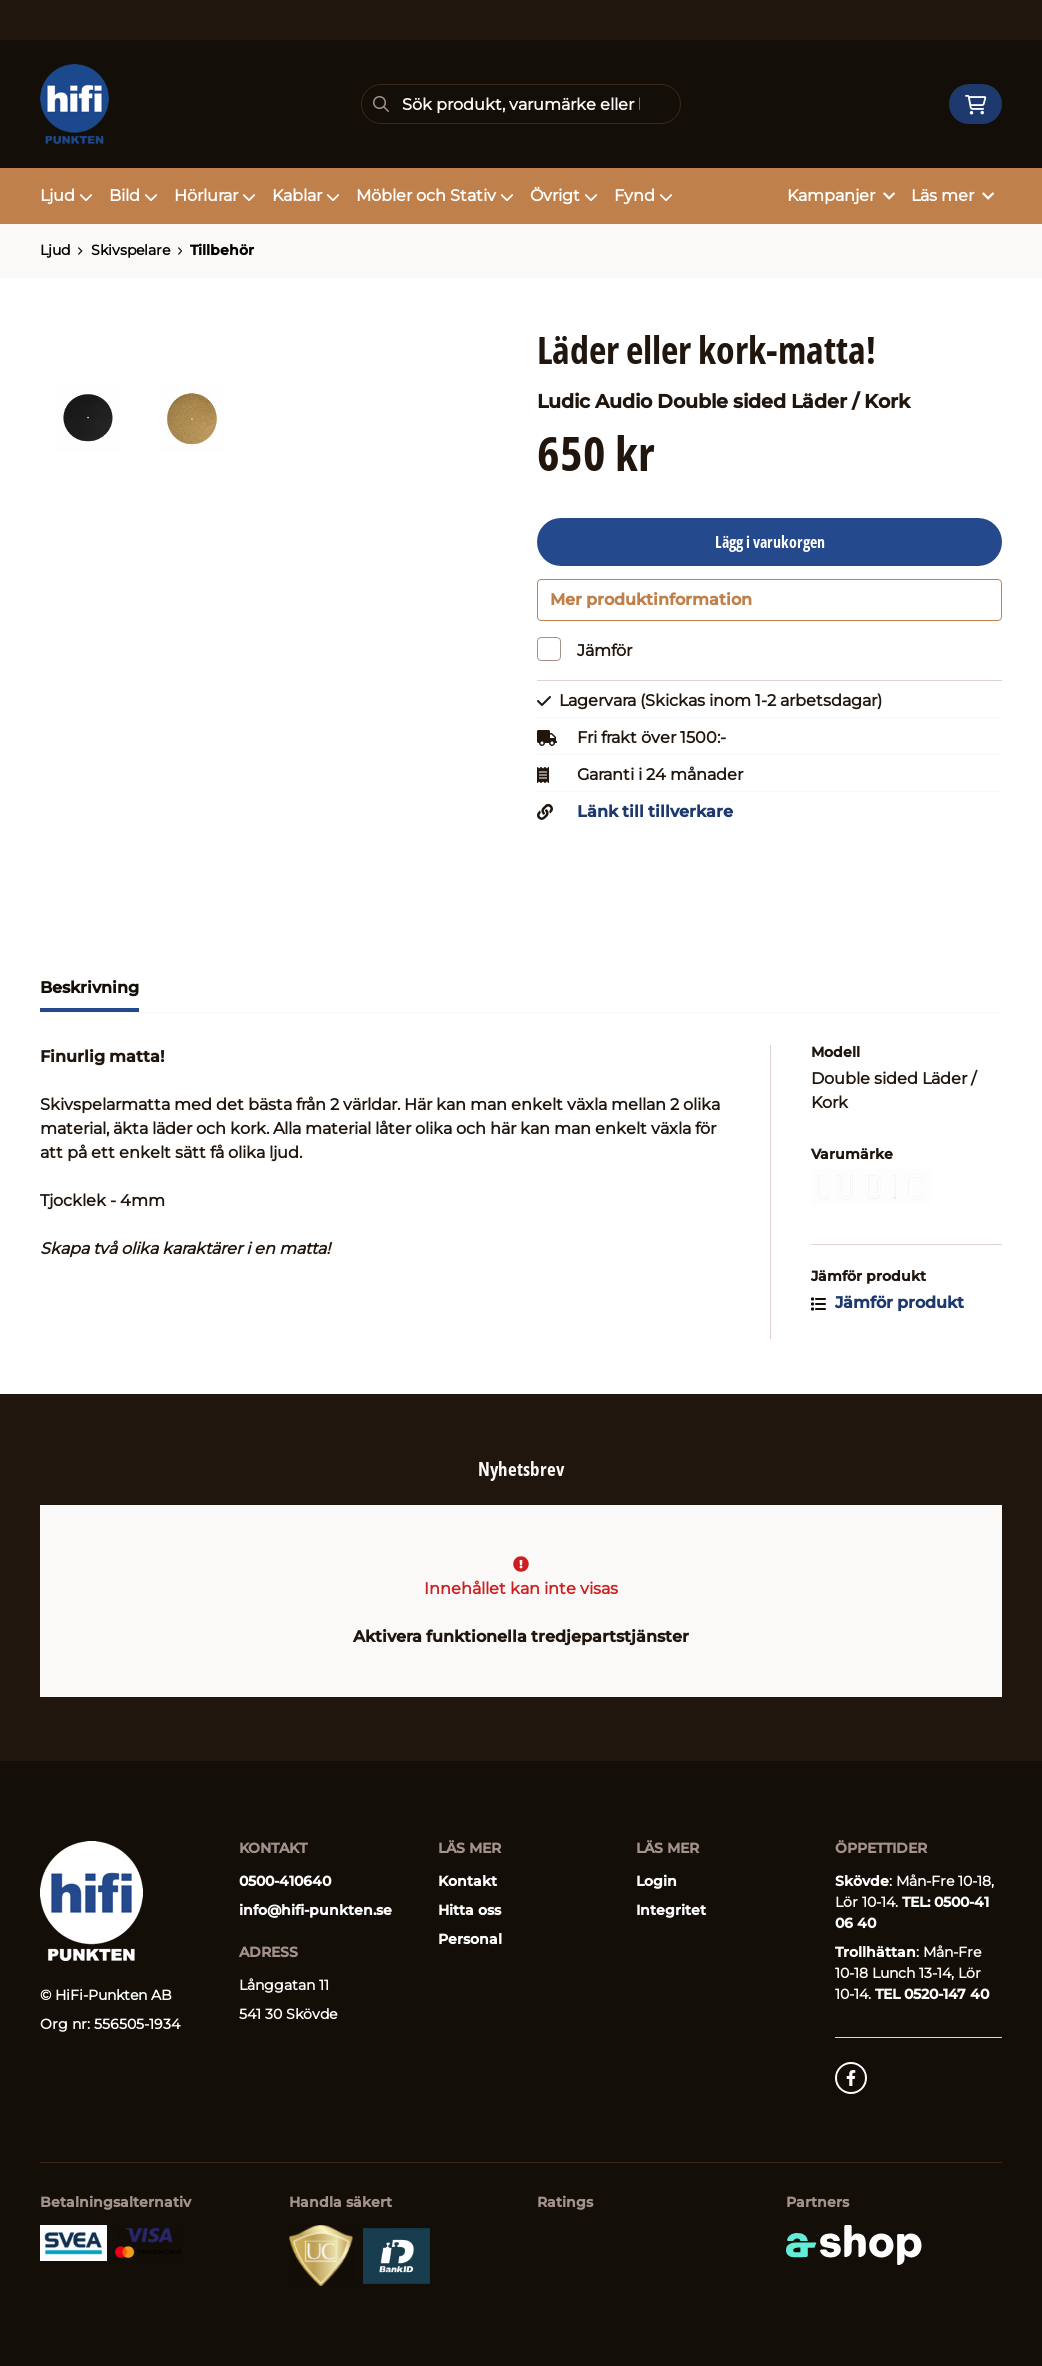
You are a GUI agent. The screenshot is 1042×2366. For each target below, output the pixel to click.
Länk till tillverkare (655, 818)
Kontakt (467, 1881)
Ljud (66, 195)
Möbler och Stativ (435, 195)
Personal (470, 1939)
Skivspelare (130, 250)
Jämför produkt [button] (887, 1308)
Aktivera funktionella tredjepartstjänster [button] (521, 1636)
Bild (133, 195)
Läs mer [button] (952, 195)
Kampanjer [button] (841, 195)
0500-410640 (285, 1881)
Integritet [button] (671, 1910)
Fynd (643, 195)
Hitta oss (469, 1910)
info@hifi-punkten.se (315, 1910)
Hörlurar (215, 195)
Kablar (306, 195)
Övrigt (564, 195)
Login (656, 1881)
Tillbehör (222, 250)
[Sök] (521, 104)
